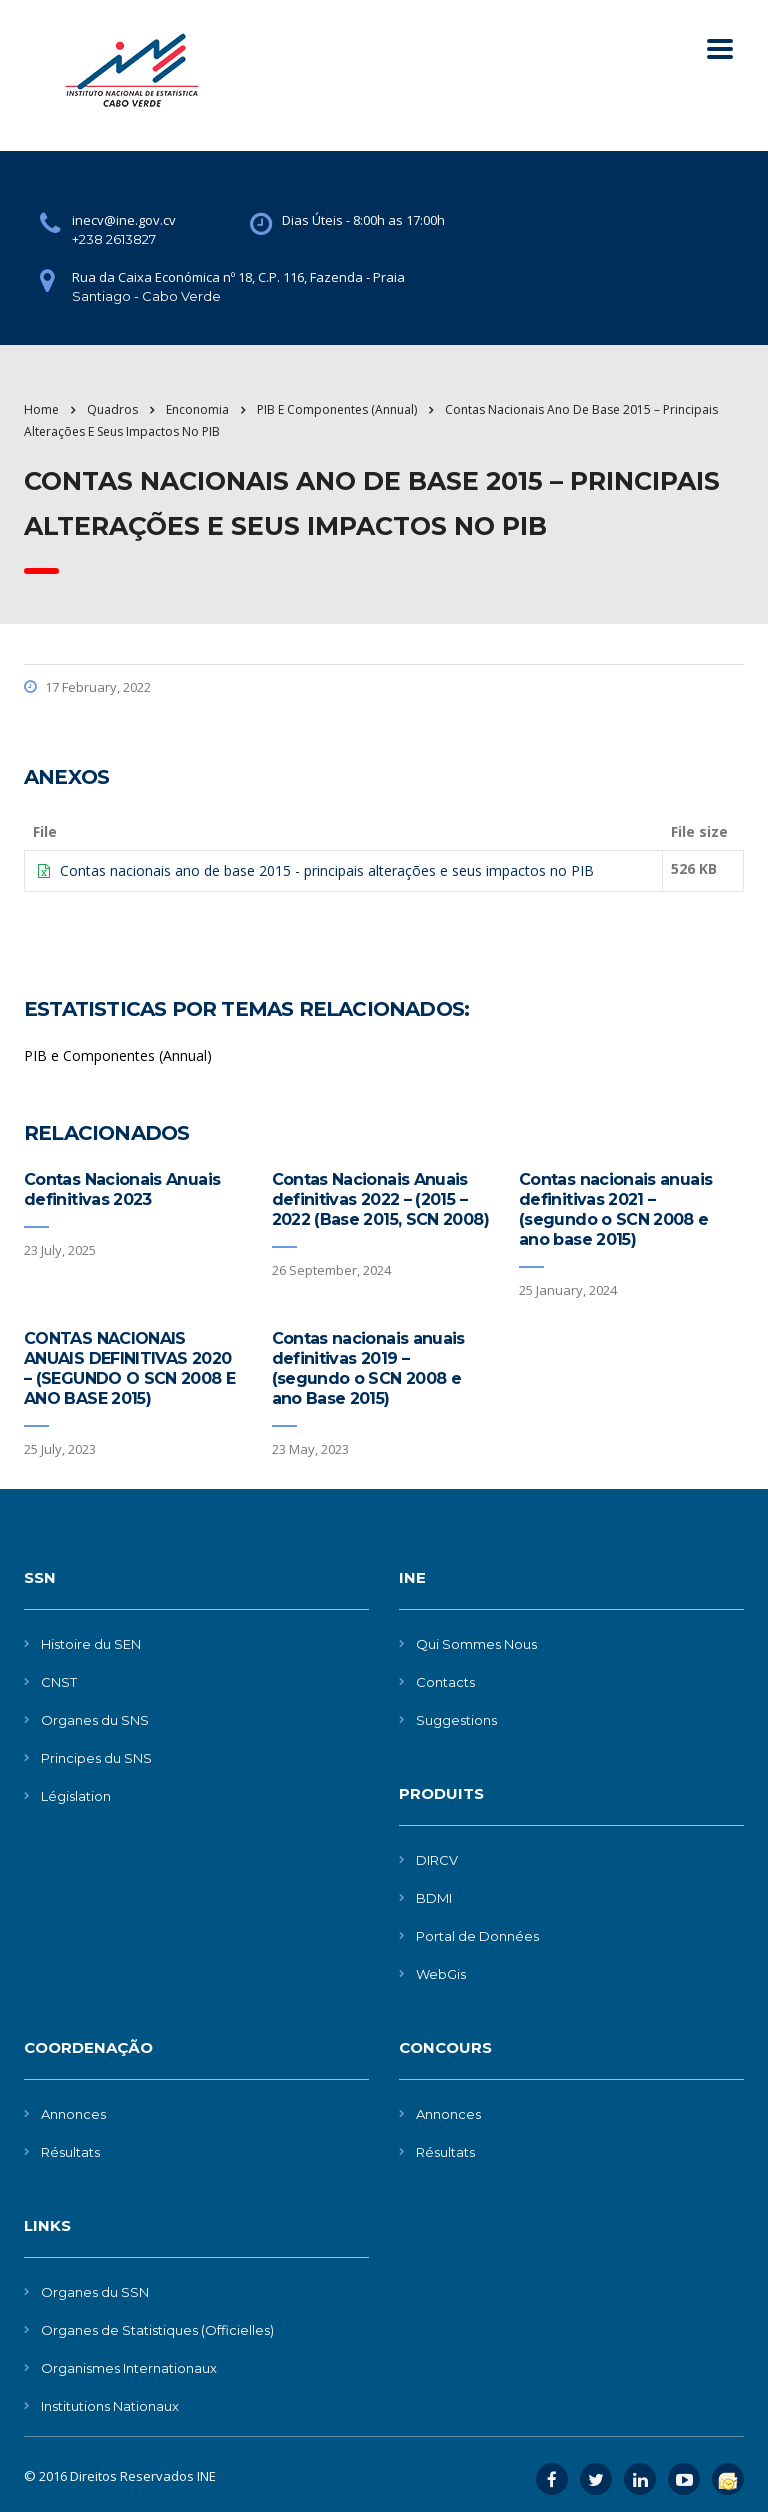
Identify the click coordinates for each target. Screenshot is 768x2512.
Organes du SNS (95, 1720)
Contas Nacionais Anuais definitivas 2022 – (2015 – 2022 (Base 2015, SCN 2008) (380, 1199)
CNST (59, 1682)
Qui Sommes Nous (476, 1644)
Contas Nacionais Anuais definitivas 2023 (122, 1189)
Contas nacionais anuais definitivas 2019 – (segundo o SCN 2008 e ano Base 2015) (368, 1368)
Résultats (70, 2152)
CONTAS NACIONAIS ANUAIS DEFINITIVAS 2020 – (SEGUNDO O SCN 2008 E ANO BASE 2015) (129, 1368)
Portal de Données (477, 1936)
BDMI (434, 1898)
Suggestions (456, 1720)
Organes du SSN (95, 2292)
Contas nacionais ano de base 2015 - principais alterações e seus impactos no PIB (327, 870)
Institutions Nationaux (110, 2406)
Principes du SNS (96, 1758)
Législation (76, 1796)
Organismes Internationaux (129, 2368)
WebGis (441, 1974)
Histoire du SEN (91, 1644)
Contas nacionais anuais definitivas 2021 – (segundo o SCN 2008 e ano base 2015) (615, 1209)
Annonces (73, 2114)
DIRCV (437, 1860)
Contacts (445, 1682)
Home (41, 409)
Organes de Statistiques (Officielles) (157, 2330)
